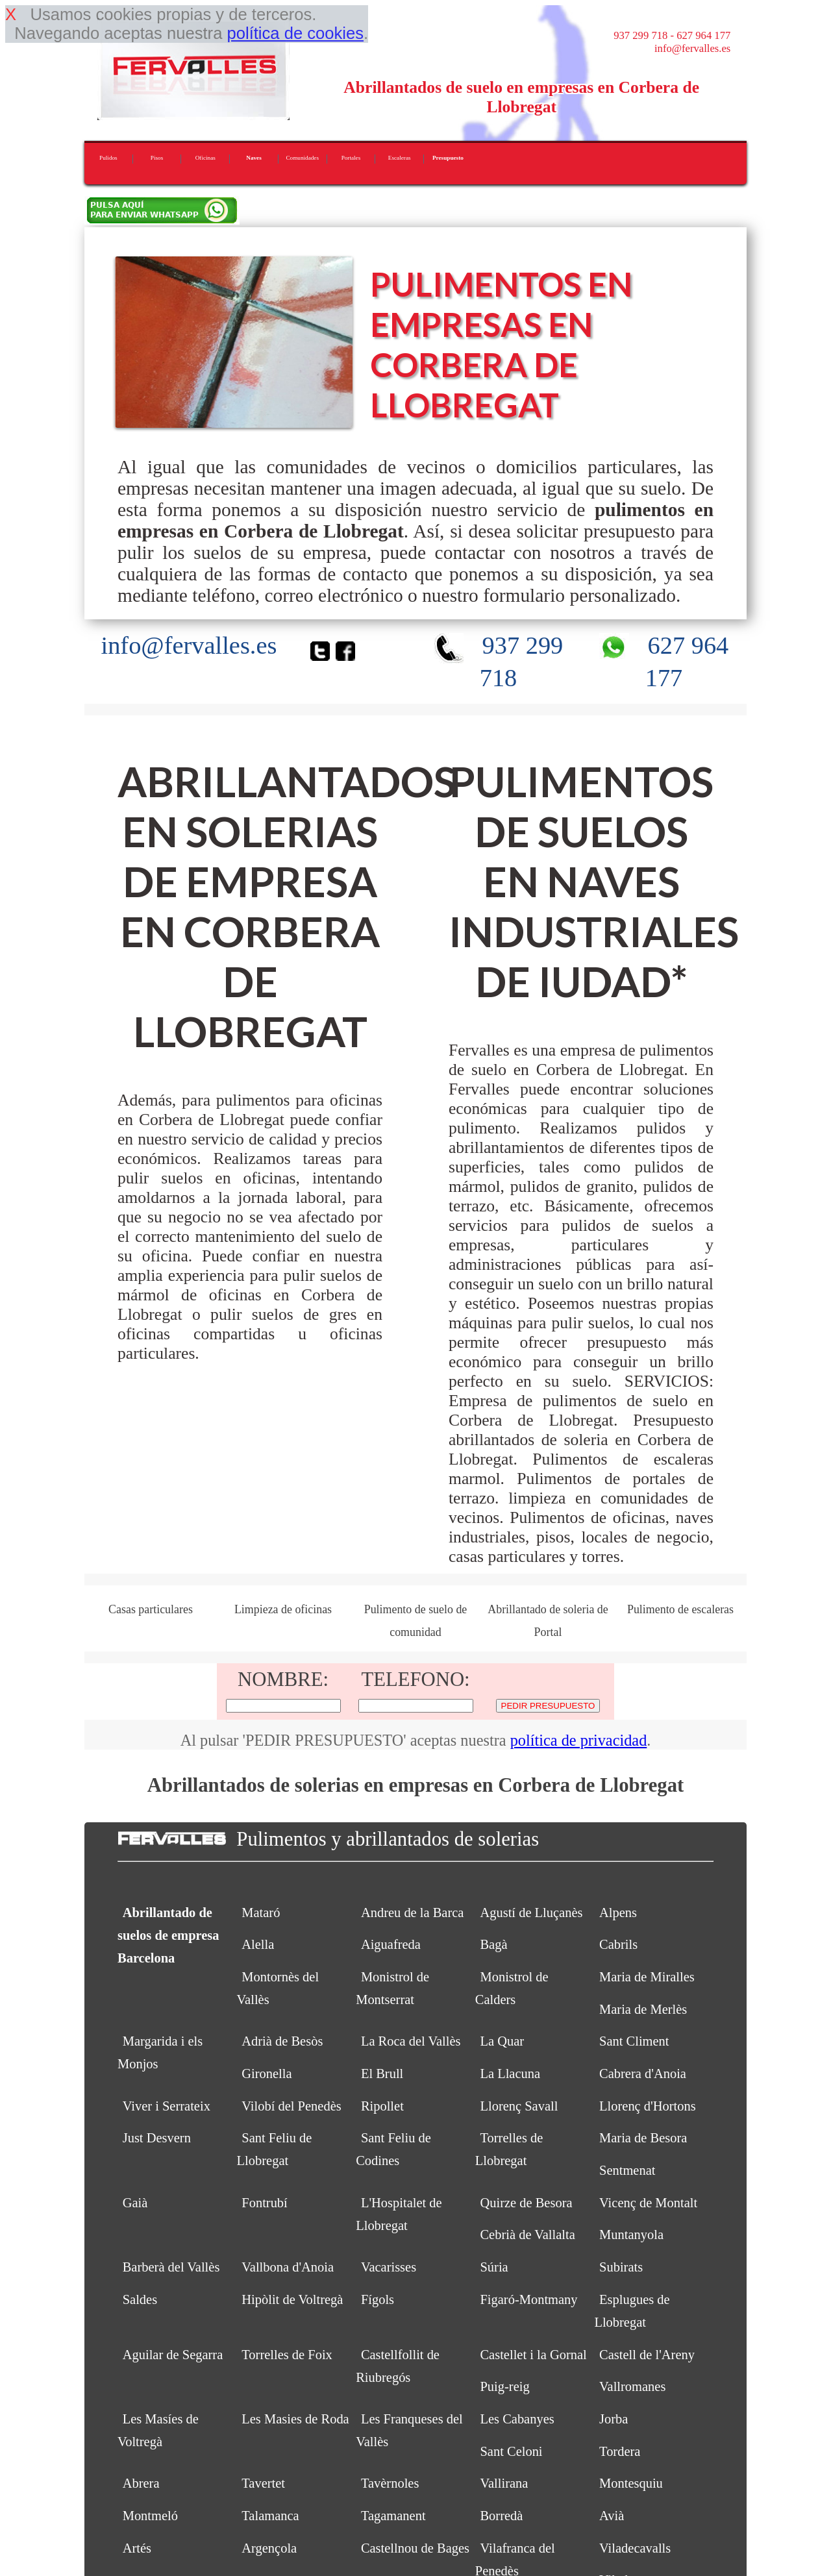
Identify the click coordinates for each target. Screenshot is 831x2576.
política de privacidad (578, 1740)
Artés (137, 2548)
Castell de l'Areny (647, 2354)
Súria (494, 2267)
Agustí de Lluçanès (531, 1912)
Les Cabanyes (517, 2419)
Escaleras (399, 158)
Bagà (493, 1944)
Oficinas (205, 158)
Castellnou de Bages (415, 2548)
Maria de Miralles (647, 1977)
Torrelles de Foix (287, 2354)
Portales (351, 158)
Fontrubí (265, 2203)
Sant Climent (634, 2041)
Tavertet (263, 2483)
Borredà (501, 2515)
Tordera (619, 2451)
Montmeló (150, 2515)
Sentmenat (627, 2170)
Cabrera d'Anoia (642, 2073)
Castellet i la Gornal (533, 2354)
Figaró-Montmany (528, 2299)
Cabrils (618, 1944)
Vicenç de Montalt (648, 2203)
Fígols (377, 2299)
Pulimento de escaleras (680, 1609)
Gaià (135, 2203)
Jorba (613, 2419)
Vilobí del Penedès (291, 2106)
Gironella (266, 2073)
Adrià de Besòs (282, 2041)
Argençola (269, 2548)
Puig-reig (504, 2386)
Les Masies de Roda (295, 2419)
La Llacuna (510, 2073)
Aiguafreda (391, 1944)
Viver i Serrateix (166, 2106)
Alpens (618, 1912)
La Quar (502, 2041)
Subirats (621, 2267)
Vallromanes (632, 2386)
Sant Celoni (511, 2451)
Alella (258, 1944)
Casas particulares (150, 1609)
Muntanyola (631, 2234)
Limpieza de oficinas (283, 1609)
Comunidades (302, 158)
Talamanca (270, 2515)
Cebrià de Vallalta (527, 2234)
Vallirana (504, 2483)
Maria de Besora (643, 2138)
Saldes (140, 2299)
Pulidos (108, 158)
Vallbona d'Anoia (288, 2267)
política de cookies (295, 33)
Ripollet (382, 2106)
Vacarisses (388, 2267)
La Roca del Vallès (411, 2041)
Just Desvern (157, 2138)
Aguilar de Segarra (173, 2354)
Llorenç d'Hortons (647, 2106)
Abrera (141, 2483)
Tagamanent (393, 2515)
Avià (611, 2515)
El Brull (382, 2073)
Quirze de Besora (526, 2203)
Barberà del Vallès (171, 2267)
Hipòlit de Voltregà (292, 2299)
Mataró (261, 1912)
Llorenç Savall (519, 2106)
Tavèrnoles (390, 2483)
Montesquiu (631, 2483)
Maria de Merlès (643, 2009)
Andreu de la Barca (412, 1912)
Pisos (157, 158)
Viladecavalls (635, 2548)
